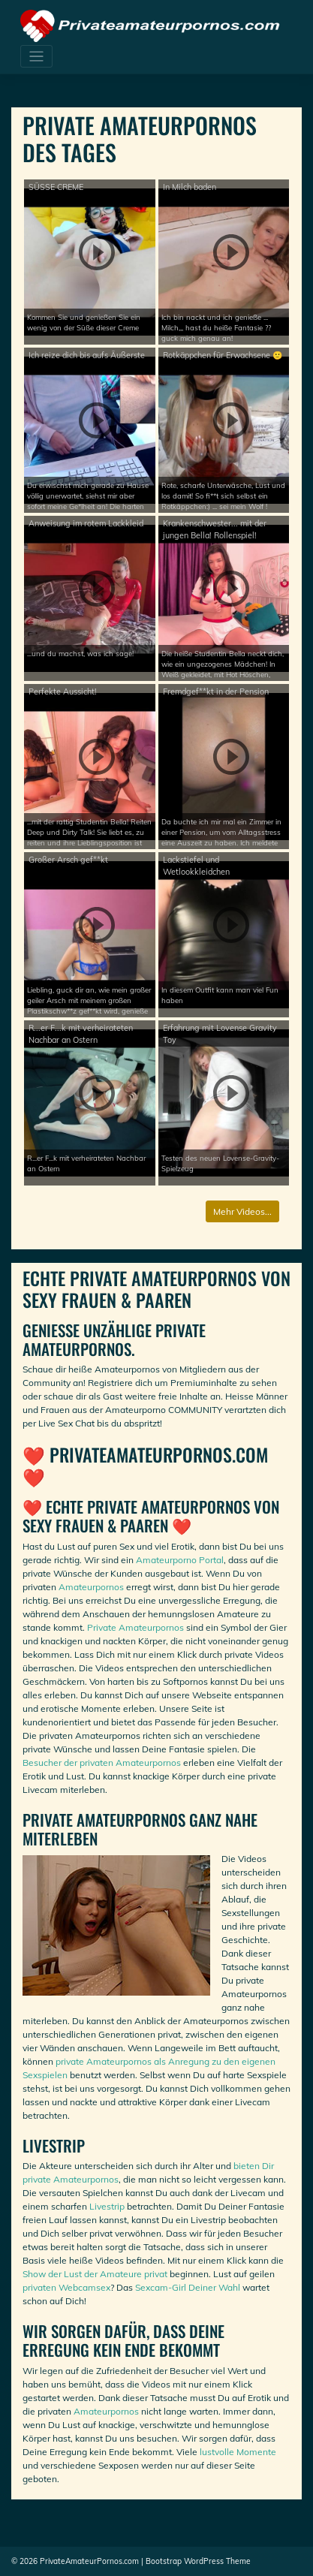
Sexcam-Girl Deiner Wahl (187, 2287)
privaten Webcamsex (66, 2287)
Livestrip (107, 2206)
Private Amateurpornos (135, 1627)
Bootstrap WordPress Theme (198, 2561)
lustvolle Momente (238, 2451)
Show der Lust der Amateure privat (95, 2273)
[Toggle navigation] (36, 56)
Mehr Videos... (242, 1211)
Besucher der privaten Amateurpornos (102, 1762)
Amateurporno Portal (180, 1559)
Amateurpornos (91, 1586)
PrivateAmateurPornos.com (89, 2561)
